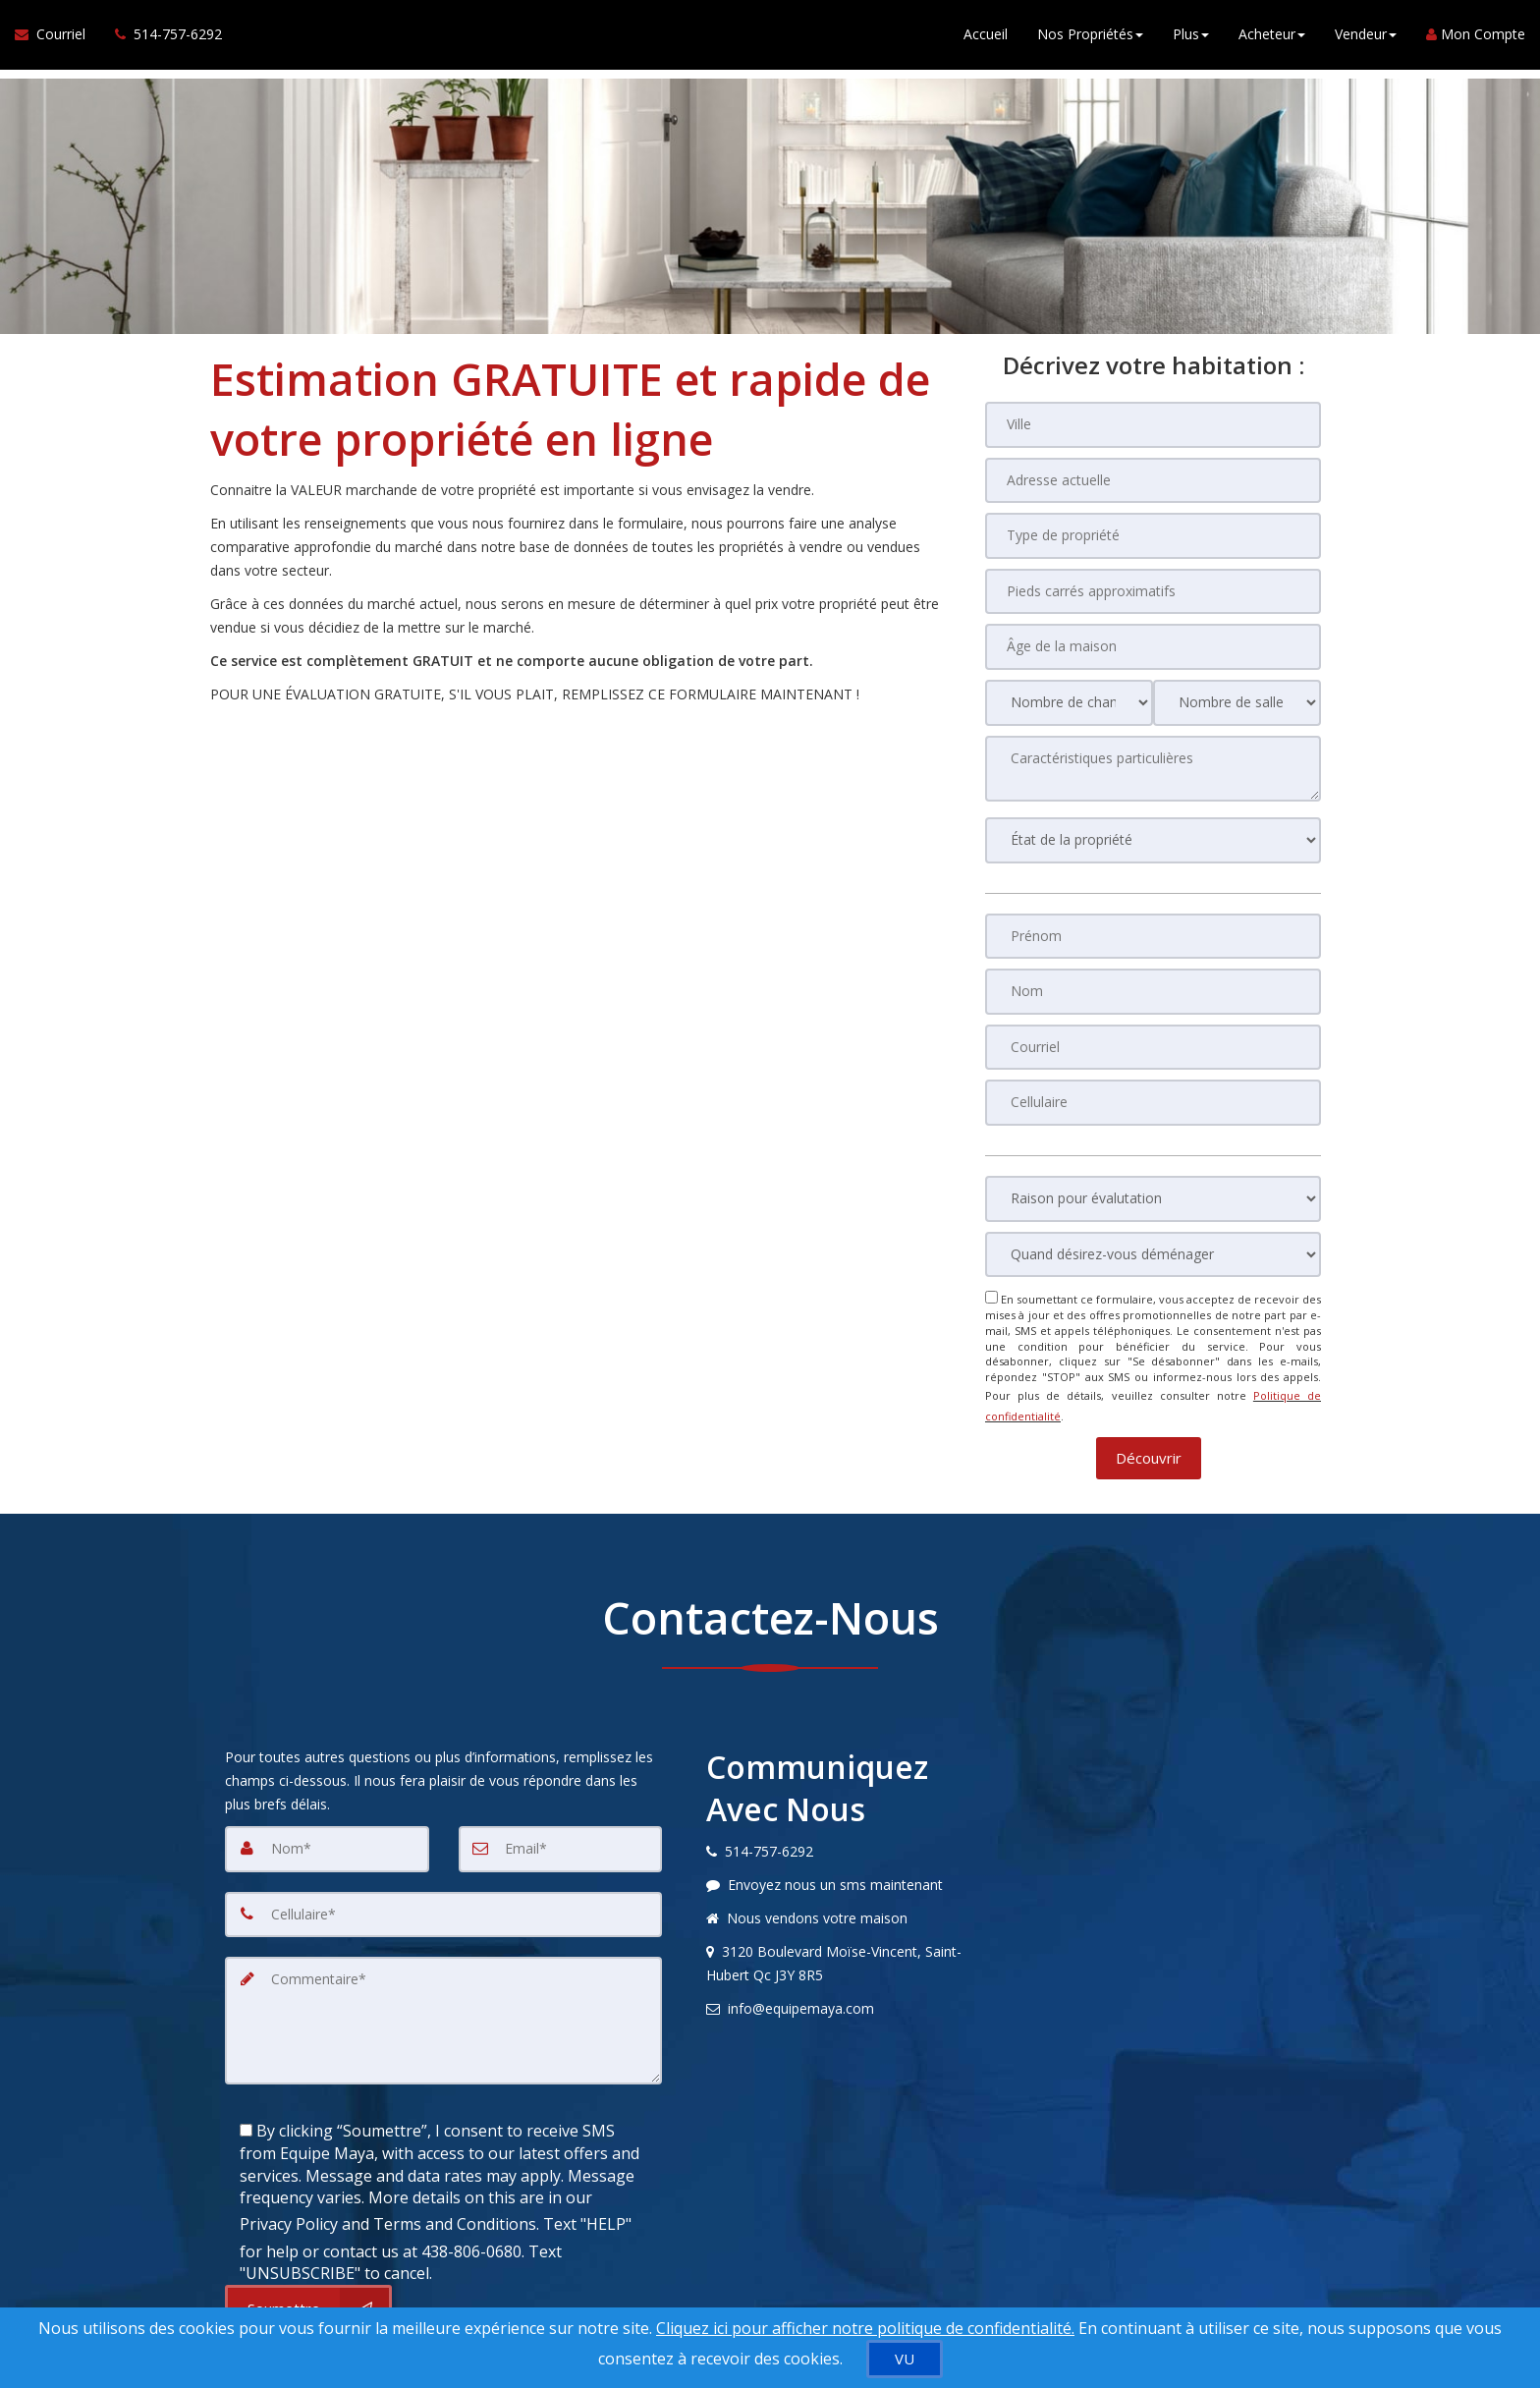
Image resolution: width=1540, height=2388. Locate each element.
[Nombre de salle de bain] (1237, 700)
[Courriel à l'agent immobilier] (57, 39)
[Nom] (1153, 987)
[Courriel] (1153, 1042)
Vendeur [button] (1366, 38)
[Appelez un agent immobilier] (161, 39)
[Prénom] (1153, 932)
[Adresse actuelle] (1153, 479)
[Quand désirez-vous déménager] (1153, 1249)
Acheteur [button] (1271, 38)
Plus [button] (1191, 38)
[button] (1148, 1441)
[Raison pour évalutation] (1153, 1193)
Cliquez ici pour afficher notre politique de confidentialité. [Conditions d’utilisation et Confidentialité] (865, 2328)
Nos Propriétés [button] (1090, 38)
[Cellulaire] (1153, 1097)
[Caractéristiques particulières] (1153, 765)
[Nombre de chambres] (1069, 700)
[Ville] (1153, 424)
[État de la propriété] (1153, 836)
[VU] (904, 2359)
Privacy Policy (289, 2198)
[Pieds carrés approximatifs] (1153, 589)
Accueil (985, 38)
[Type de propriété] (1153, 534)
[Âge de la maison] (1153, 644)
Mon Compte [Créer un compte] (1475, 38)
